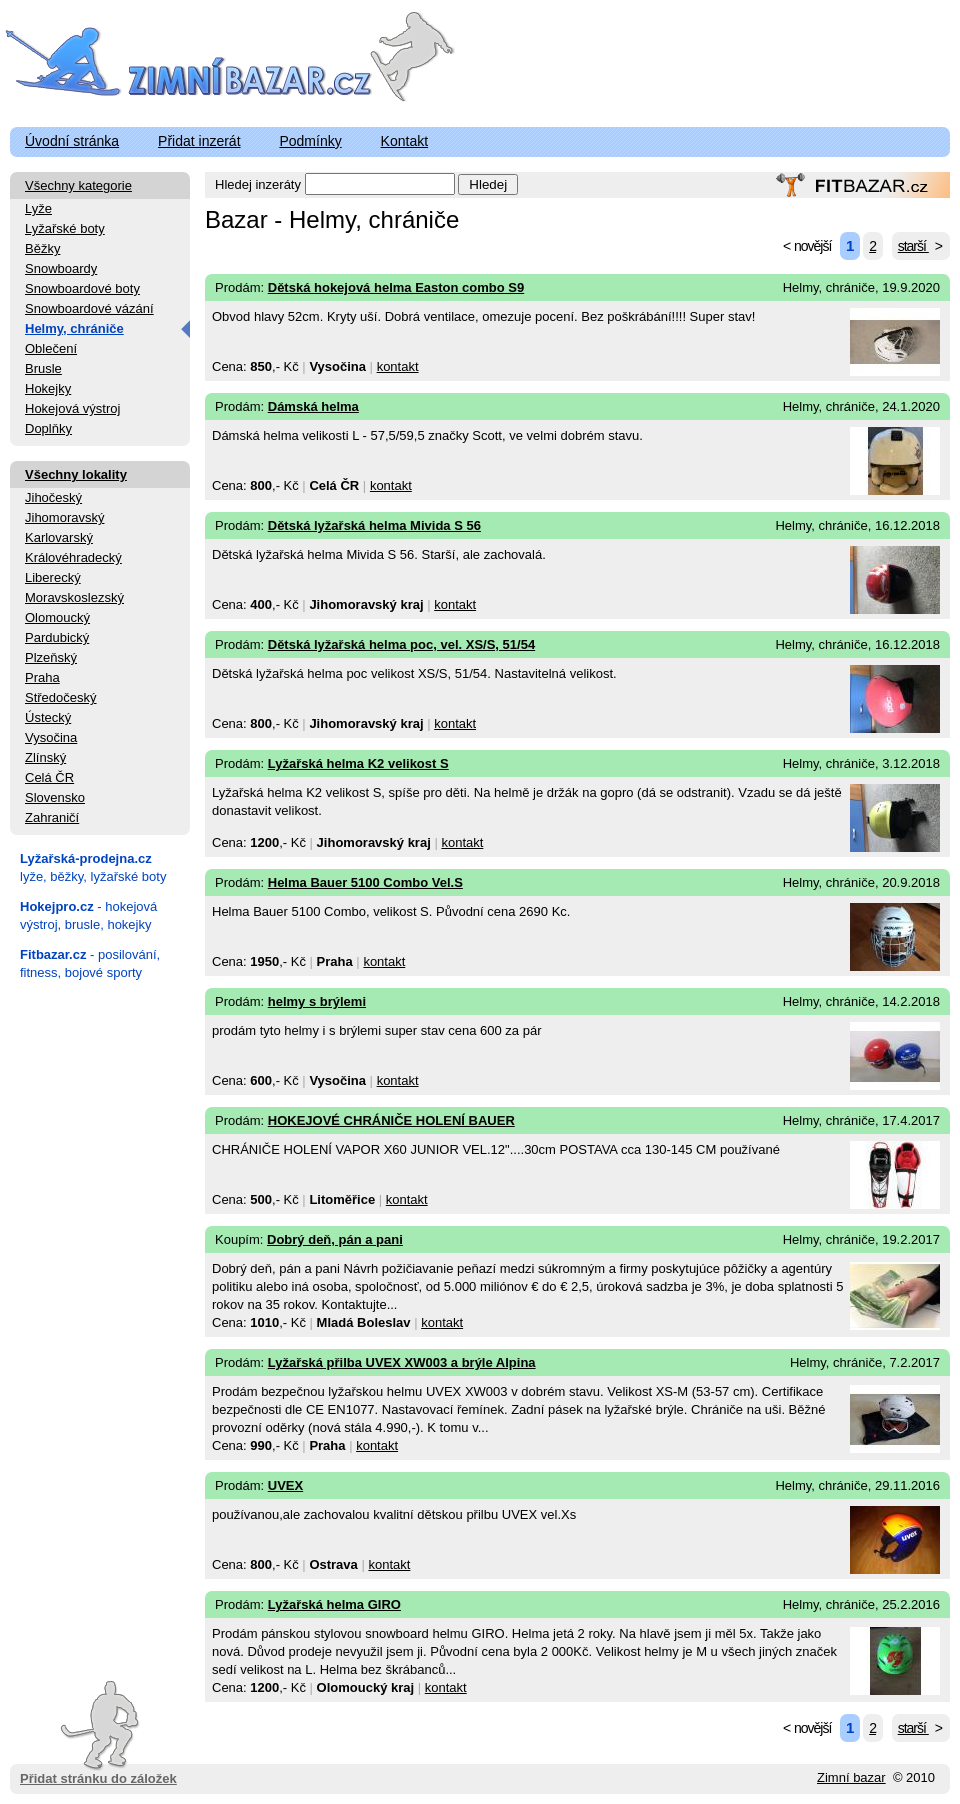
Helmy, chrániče (74, 328)
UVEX (285, 1485)
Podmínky (310, 141)
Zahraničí (52, 817)
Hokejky (48, 388)
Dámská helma (313, 406)
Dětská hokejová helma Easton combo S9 (396, 287)
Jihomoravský (64, 517)
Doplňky (48, 428)
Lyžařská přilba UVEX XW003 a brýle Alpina (402, 1362)
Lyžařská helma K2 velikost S (358, 763)
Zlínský (45, 757)
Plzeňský (51, 657)
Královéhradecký (73, 557)
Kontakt (404, 141)
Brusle (43, 368)
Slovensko (55, 797)
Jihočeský (53, 497)
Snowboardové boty (82, 288)
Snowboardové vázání (89, 308)
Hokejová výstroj (72, 408)
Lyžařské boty (65, 228)
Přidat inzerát (199, 141)
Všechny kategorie (78, 185)
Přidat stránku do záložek (98, 1733)
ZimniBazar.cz (192, 62)
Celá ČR (49, 777)
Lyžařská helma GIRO (334, 1604)
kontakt (398, 366)
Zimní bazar (851, 1777)
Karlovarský (59, 537)
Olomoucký (57, 617)
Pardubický (57, 637)
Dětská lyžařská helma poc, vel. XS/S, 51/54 (401, 644)
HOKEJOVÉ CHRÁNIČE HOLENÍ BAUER (391, 1120)
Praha (42, 677)
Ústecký (48, 717)
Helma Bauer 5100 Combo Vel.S (365, 882)
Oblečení (51, 348)
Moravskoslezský (74, 597)
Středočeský (61, 697)
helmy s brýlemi (317, 1001)
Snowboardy (61, 268)
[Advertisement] (100, 1294)
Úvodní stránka (72, 141)
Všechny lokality (76, 474)
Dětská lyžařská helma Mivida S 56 (374, 525)
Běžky (42, 248)
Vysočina (51, 737)
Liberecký (53, 577)
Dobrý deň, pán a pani (335, 1239)
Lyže (38, 208)
